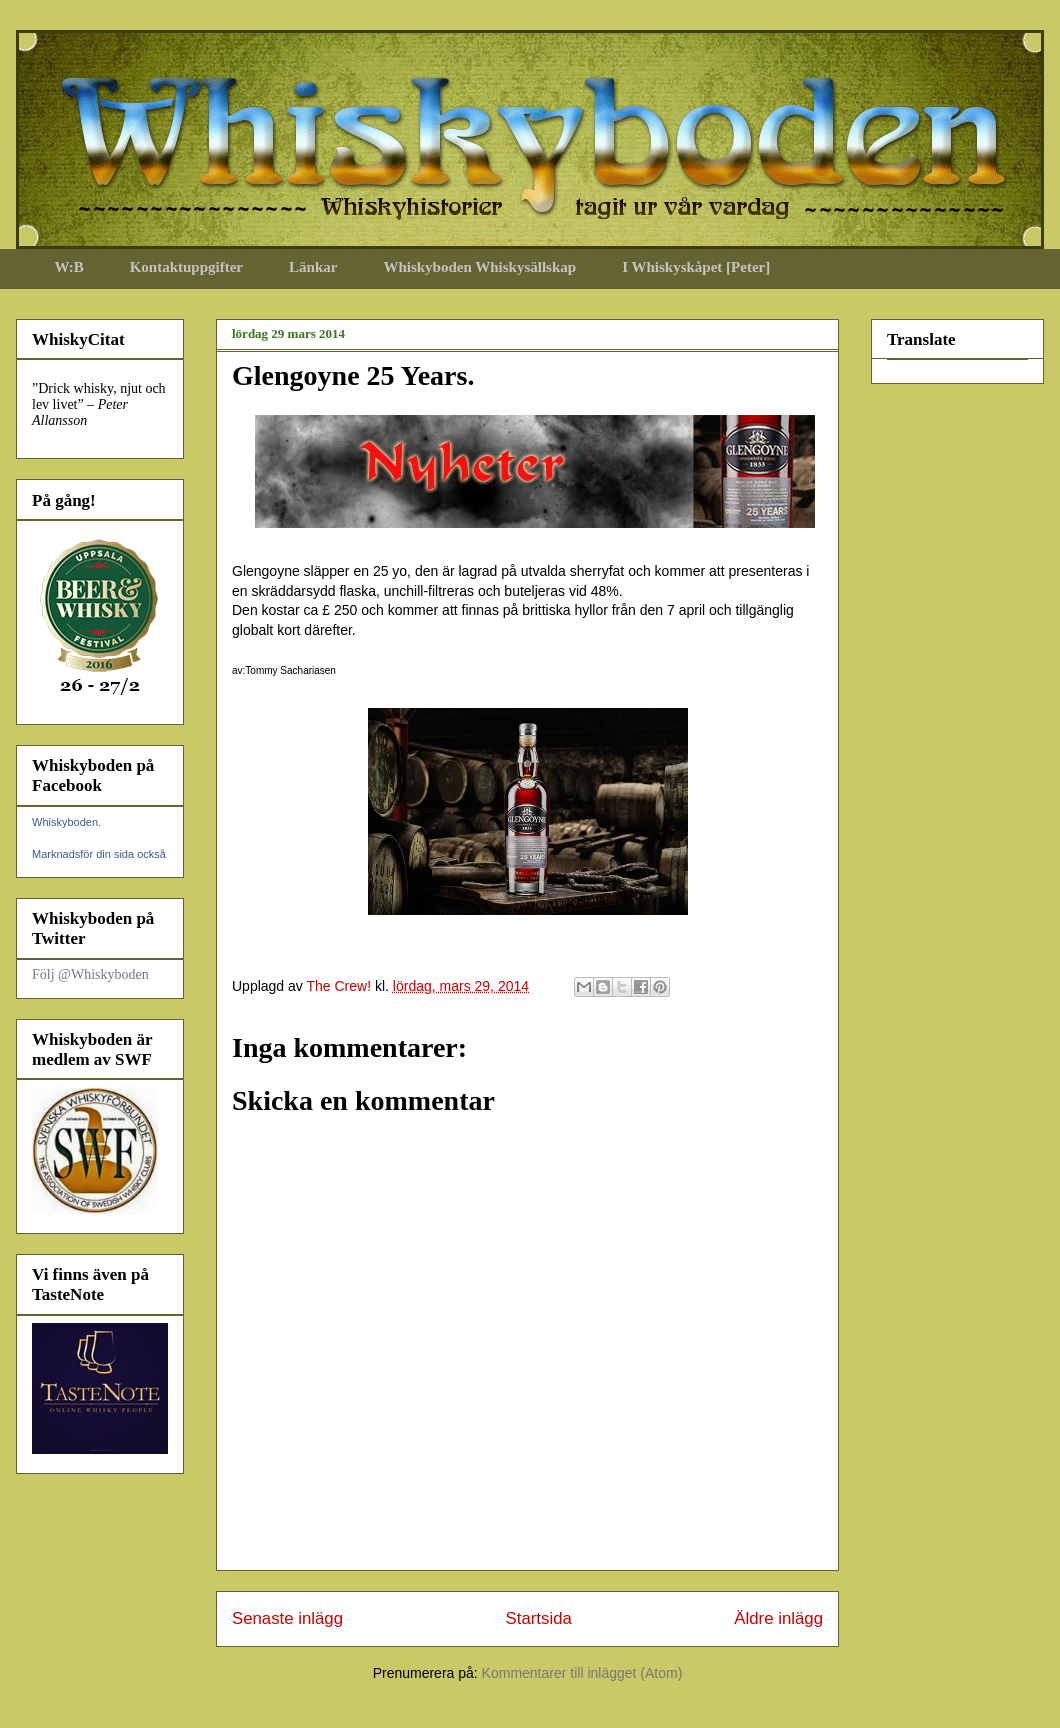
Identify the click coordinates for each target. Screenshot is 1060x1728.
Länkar (313, 267)
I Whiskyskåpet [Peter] (696, 267)
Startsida (539, 1618)
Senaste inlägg (287, 1618)
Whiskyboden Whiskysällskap (479, 267)
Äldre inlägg (778, 1618)
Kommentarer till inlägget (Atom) (582, 1673)
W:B (69, 267)
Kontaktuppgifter (186, 267)
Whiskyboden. (66, 822)
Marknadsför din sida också (99, 854)
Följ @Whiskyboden (90, 974)
